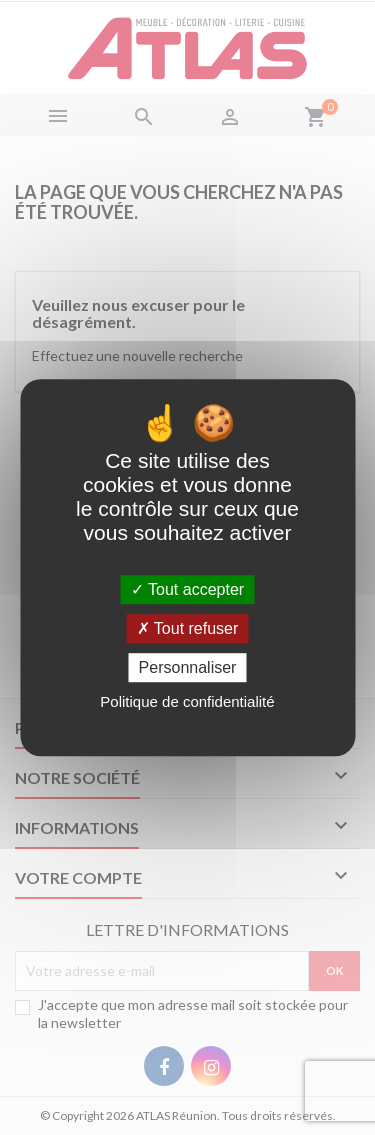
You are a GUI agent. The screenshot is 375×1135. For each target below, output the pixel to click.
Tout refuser (188, 628)
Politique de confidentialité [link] (187, 701)
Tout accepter (187, 589)
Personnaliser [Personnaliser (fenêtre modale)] (188, 667)
